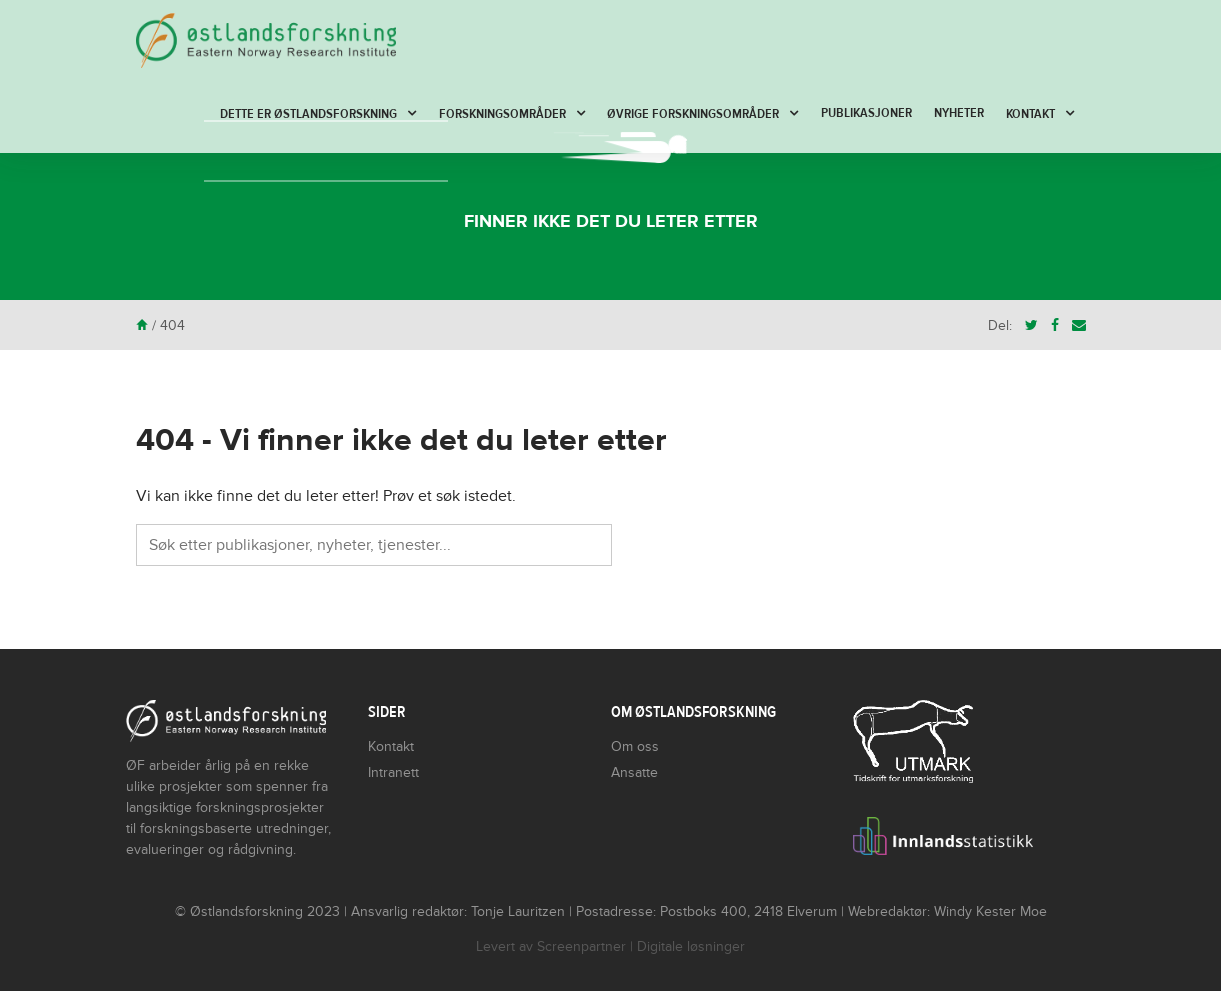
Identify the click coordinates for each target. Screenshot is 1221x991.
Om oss (635, 746)
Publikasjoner (866, 113)
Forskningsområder (502, 114)
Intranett (393, 772)
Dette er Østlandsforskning (308, 114)
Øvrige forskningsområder (693, 114)
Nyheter (959, 113)
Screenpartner (581, 946)
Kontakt (1030, 114)
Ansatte (634, 772)
